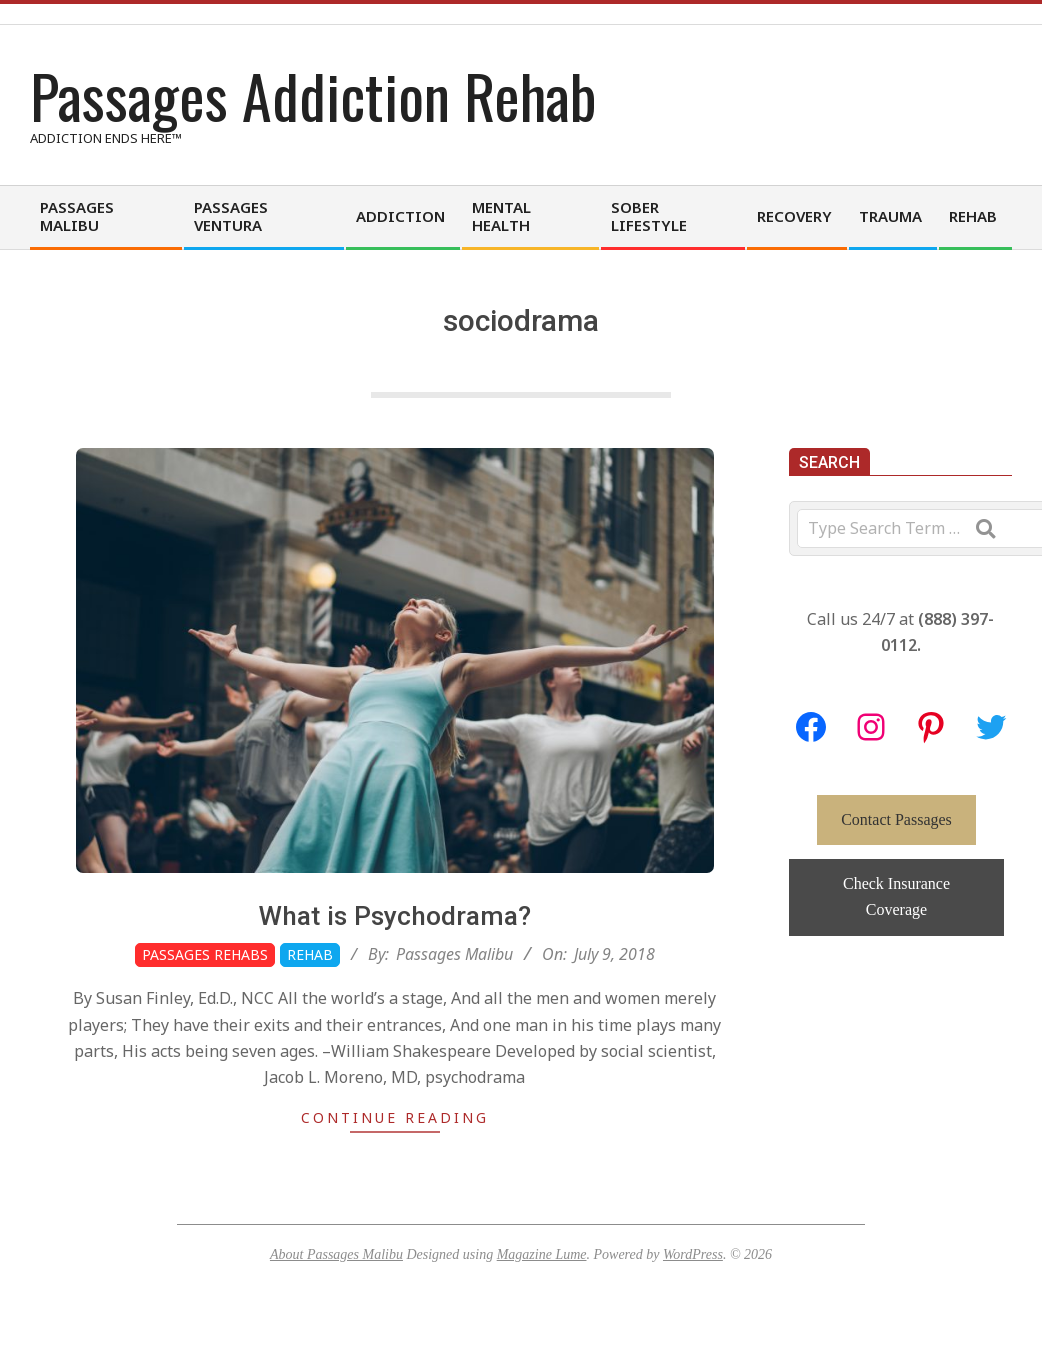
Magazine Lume (542, 1254)
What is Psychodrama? (395, 916)
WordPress (693, 1254)
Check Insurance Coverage (896, 896)
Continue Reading (395, 1117)
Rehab (310, 954)
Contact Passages (896, 819)
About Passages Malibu (336, 1254)
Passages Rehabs (205, 954)
